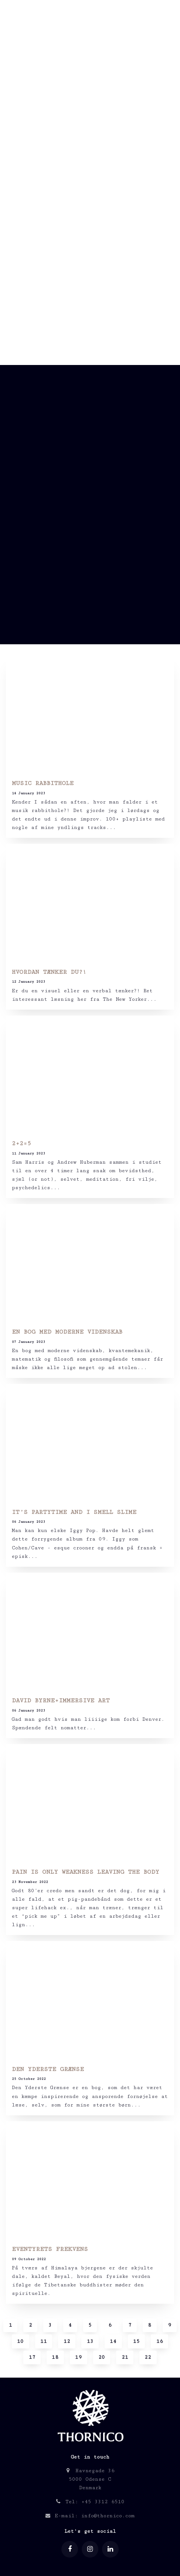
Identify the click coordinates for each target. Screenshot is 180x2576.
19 (78, 2357)
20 (101, 2357)
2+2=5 (21, 1143)
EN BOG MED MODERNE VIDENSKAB (67, 1331)
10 (20, 2341)
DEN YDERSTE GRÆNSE (48, 2069)
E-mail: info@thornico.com (90, 2516)
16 (159, 2341)
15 (136, 2341)
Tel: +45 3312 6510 (90, 2502)
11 (43, 2341)
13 (90, 2341)
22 (148, 2357)
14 (113, 2341)
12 (67, 2341)
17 (32, 2357)
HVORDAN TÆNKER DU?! (49, 972)
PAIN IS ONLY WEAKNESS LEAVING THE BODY (85, 1872)
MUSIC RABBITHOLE (43, 783)
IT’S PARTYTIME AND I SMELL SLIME (74, 1512)
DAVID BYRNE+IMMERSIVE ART (61, 1700)
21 (125, 2357)
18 (55, 2357)
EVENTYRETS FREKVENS (50, 2249)
